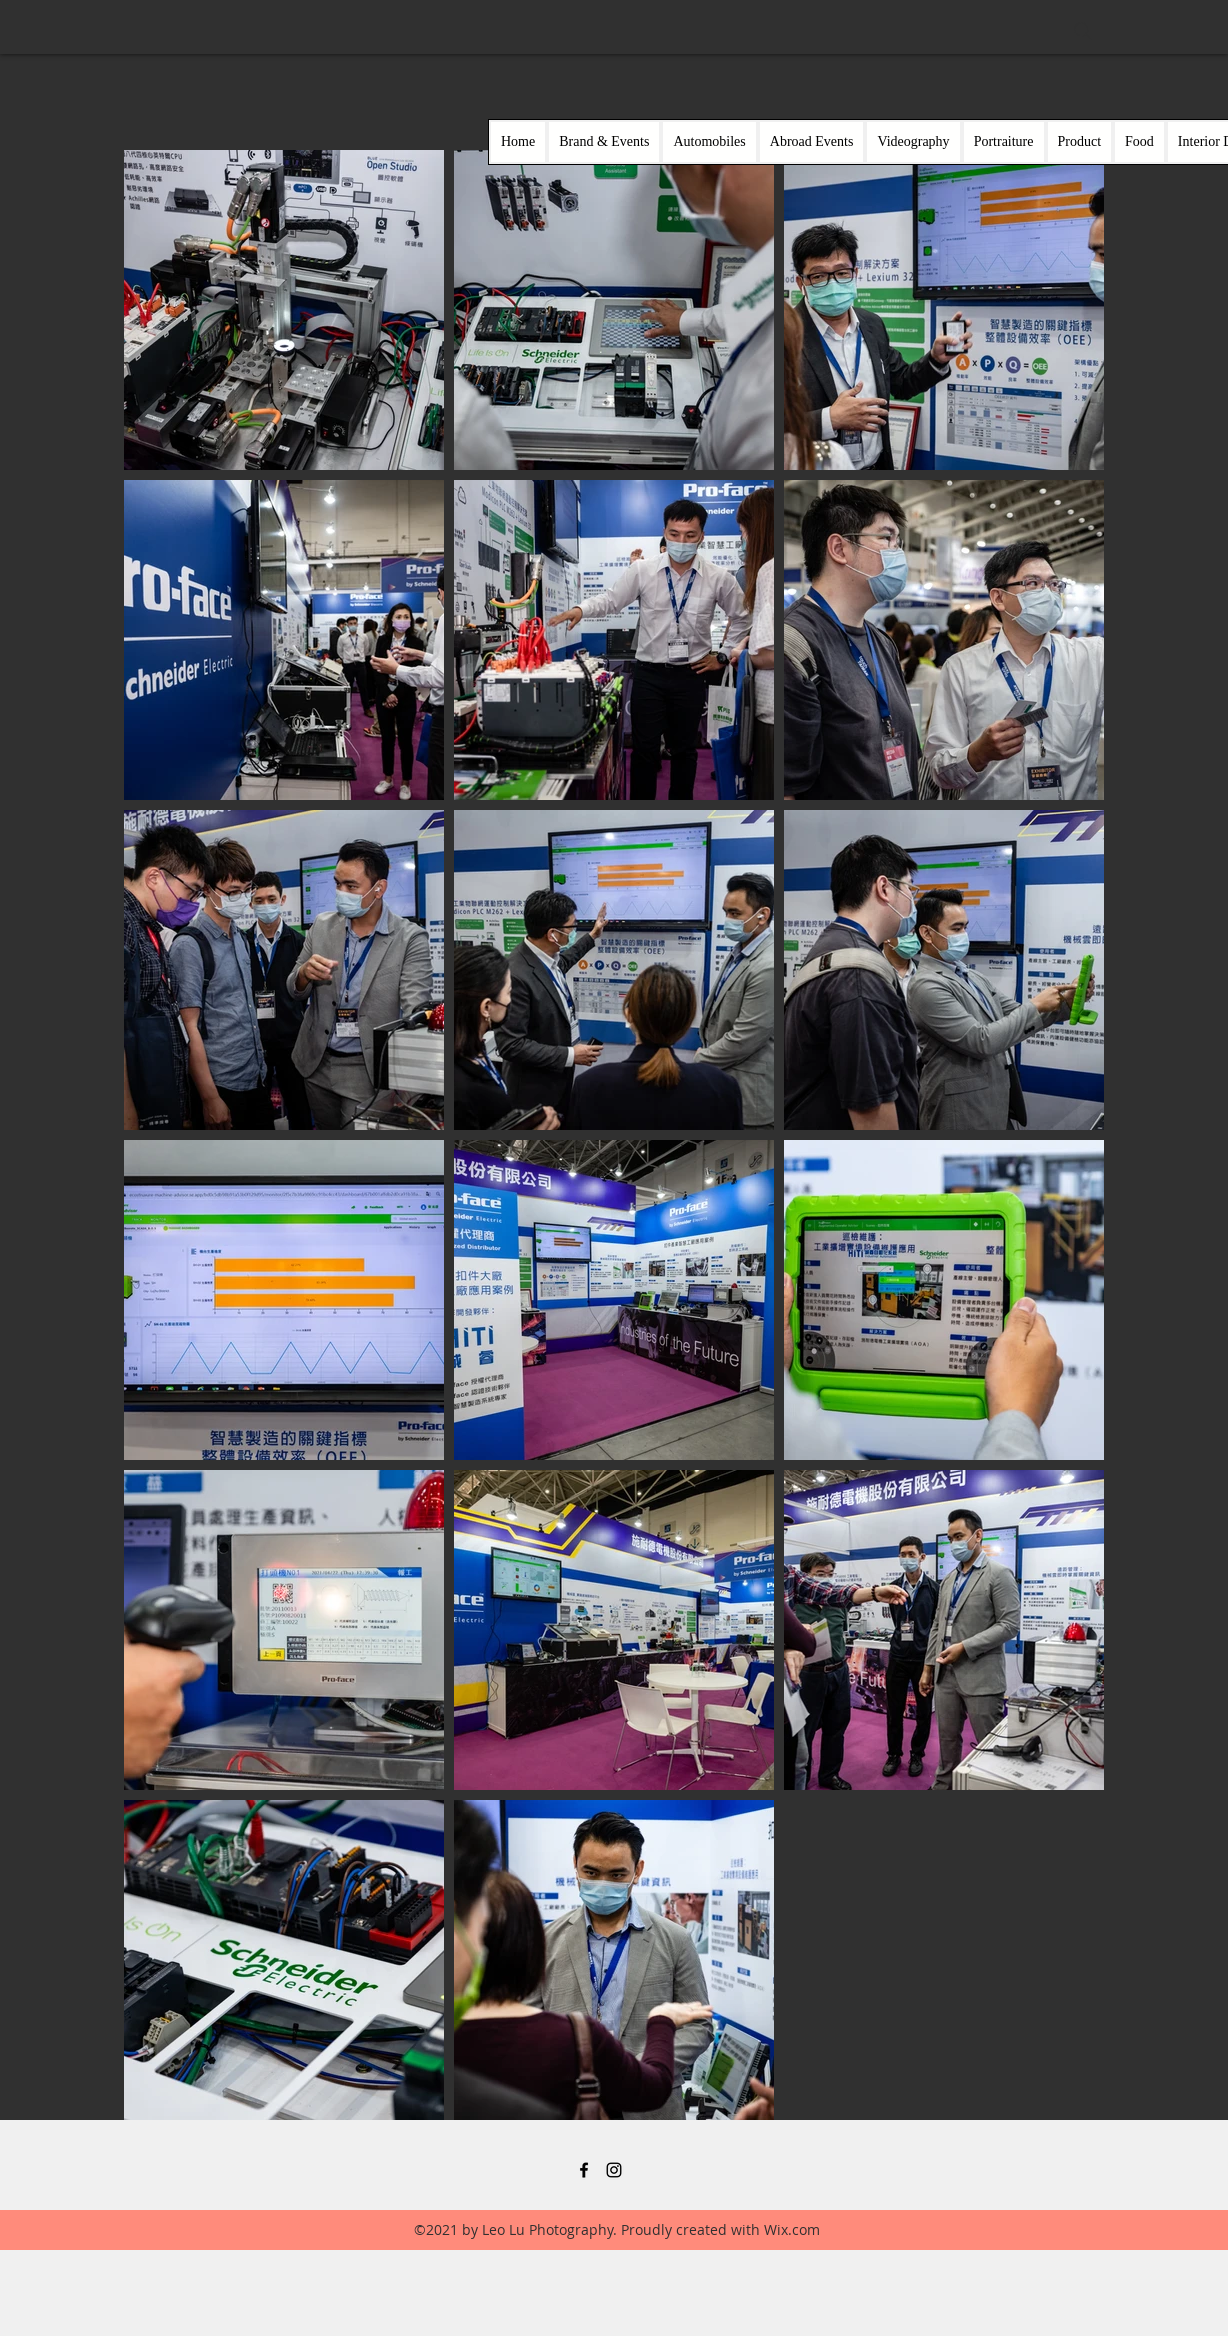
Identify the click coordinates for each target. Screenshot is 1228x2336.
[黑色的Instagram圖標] (614, 2170)
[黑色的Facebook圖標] (584, 2170)
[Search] (1083, 31)
